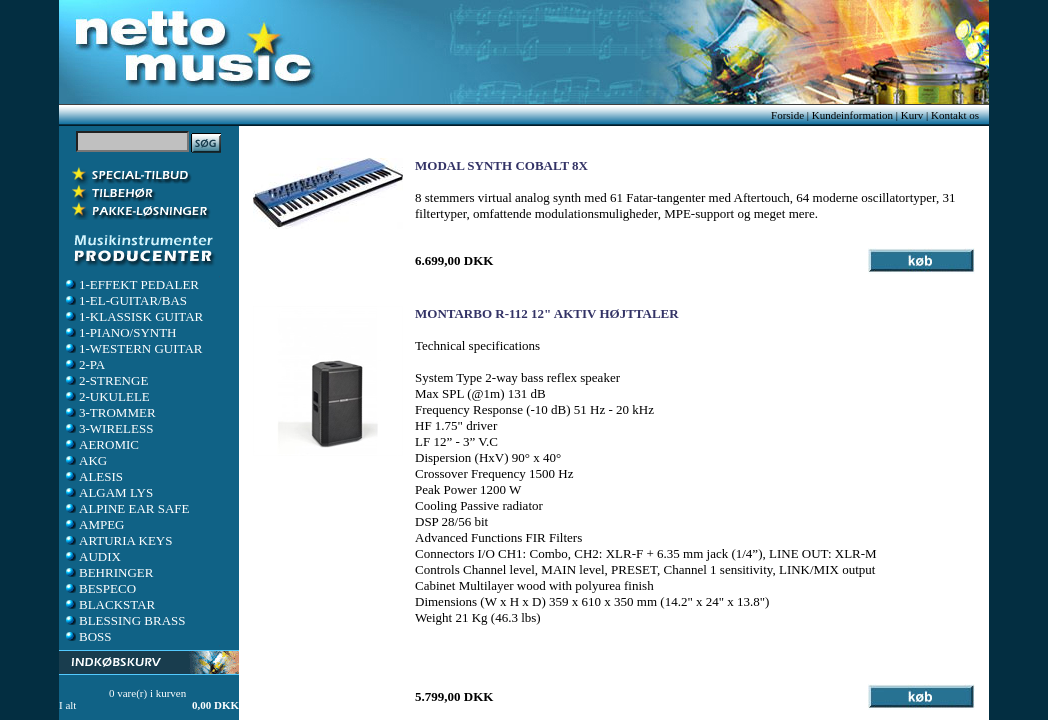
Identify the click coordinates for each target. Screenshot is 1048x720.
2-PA (84, 364)
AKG (85, 460)
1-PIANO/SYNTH (120, 332)
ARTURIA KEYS (117, 540)
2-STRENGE (105, 380)
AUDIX (92, 556)
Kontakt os (955, 115)
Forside (787, 115)
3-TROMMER (109, 412)
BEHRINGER (108, 572)
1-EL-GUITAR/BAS (125, 300)
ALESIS (93, 476)
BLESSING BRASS (124, 620)
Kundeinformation (852, 115)
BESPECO (99, 588)
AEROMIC (101, 444)
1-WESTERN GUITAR (133, 348)
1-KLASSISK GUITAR (133, 316)
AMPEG (94, 524)
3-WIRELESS (108, 428)
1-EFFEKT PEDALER (131, 284)
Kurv (912, 115)
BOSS (87, 636)
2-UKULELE (106, 396)
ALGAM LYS (108, 492)
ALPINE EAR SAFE (126, 508)
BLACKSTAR (109, 604)
